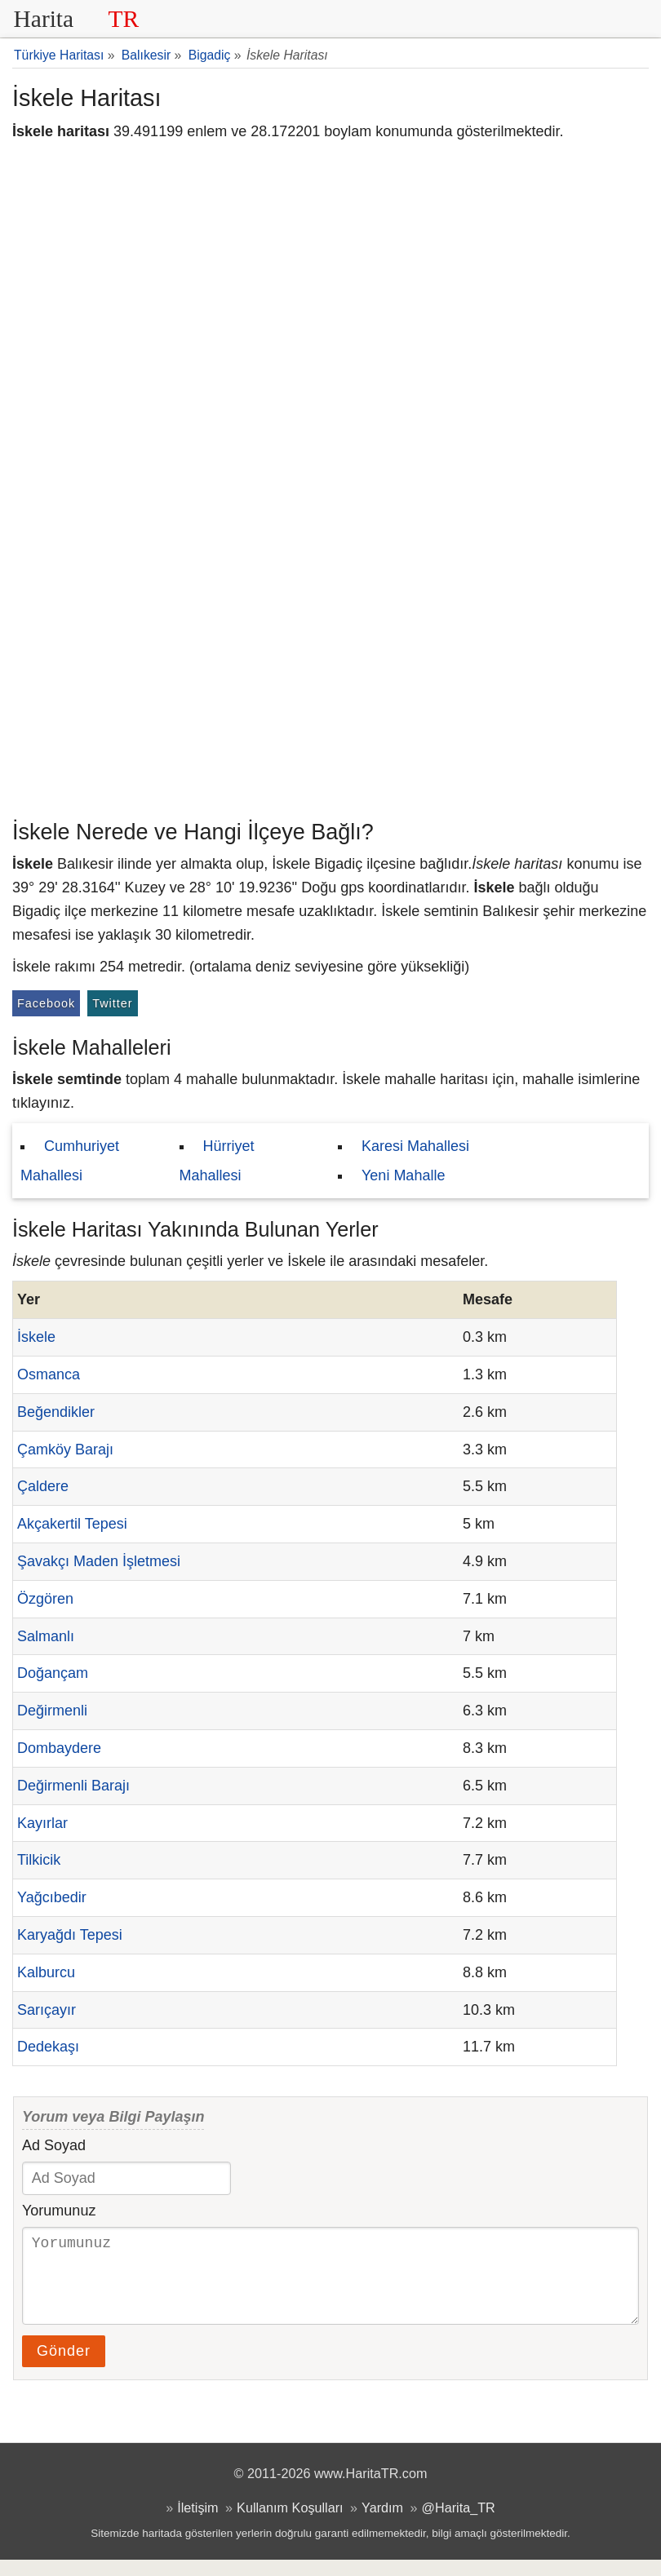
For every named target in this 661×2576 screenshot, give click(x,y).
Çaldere (43, 1486)
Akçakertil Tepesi (72, 1524)
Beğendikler (56, 1412)
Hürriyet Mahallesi (217, 1161)
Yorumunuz (58, 2210)
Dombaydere (59, 1748)
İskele (36, 1337)
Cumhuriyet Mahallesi (69, 1161)
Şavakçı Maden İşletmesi (98, 1561)
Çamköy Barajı (65, 1449)
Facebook (46, 1003)
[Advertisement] (330, 689)
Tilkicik (38, 1860)
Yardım (382, 2523)
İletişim (197, 2523)
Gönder (64, 2367)
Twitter (112, 1003)
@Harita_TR (458, 2523)
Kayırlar (42, 1823)
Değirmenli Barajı (73, 1785)
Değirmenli (52, 1710)
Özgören (45, 1599)
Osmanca (48, 1374)
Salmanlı (45, 1636)
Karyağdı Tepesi (69, 1935)
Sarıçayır (46, 2010)
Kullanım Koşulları (290, 2523)
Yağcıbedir (52, 1897)
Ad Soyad (54, 2145)
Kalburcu (46, 1972)
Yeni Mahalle (403, 1175)
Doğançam (52, 1673)
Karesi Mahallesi (415, 1146)
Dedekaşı (48, 2046)
